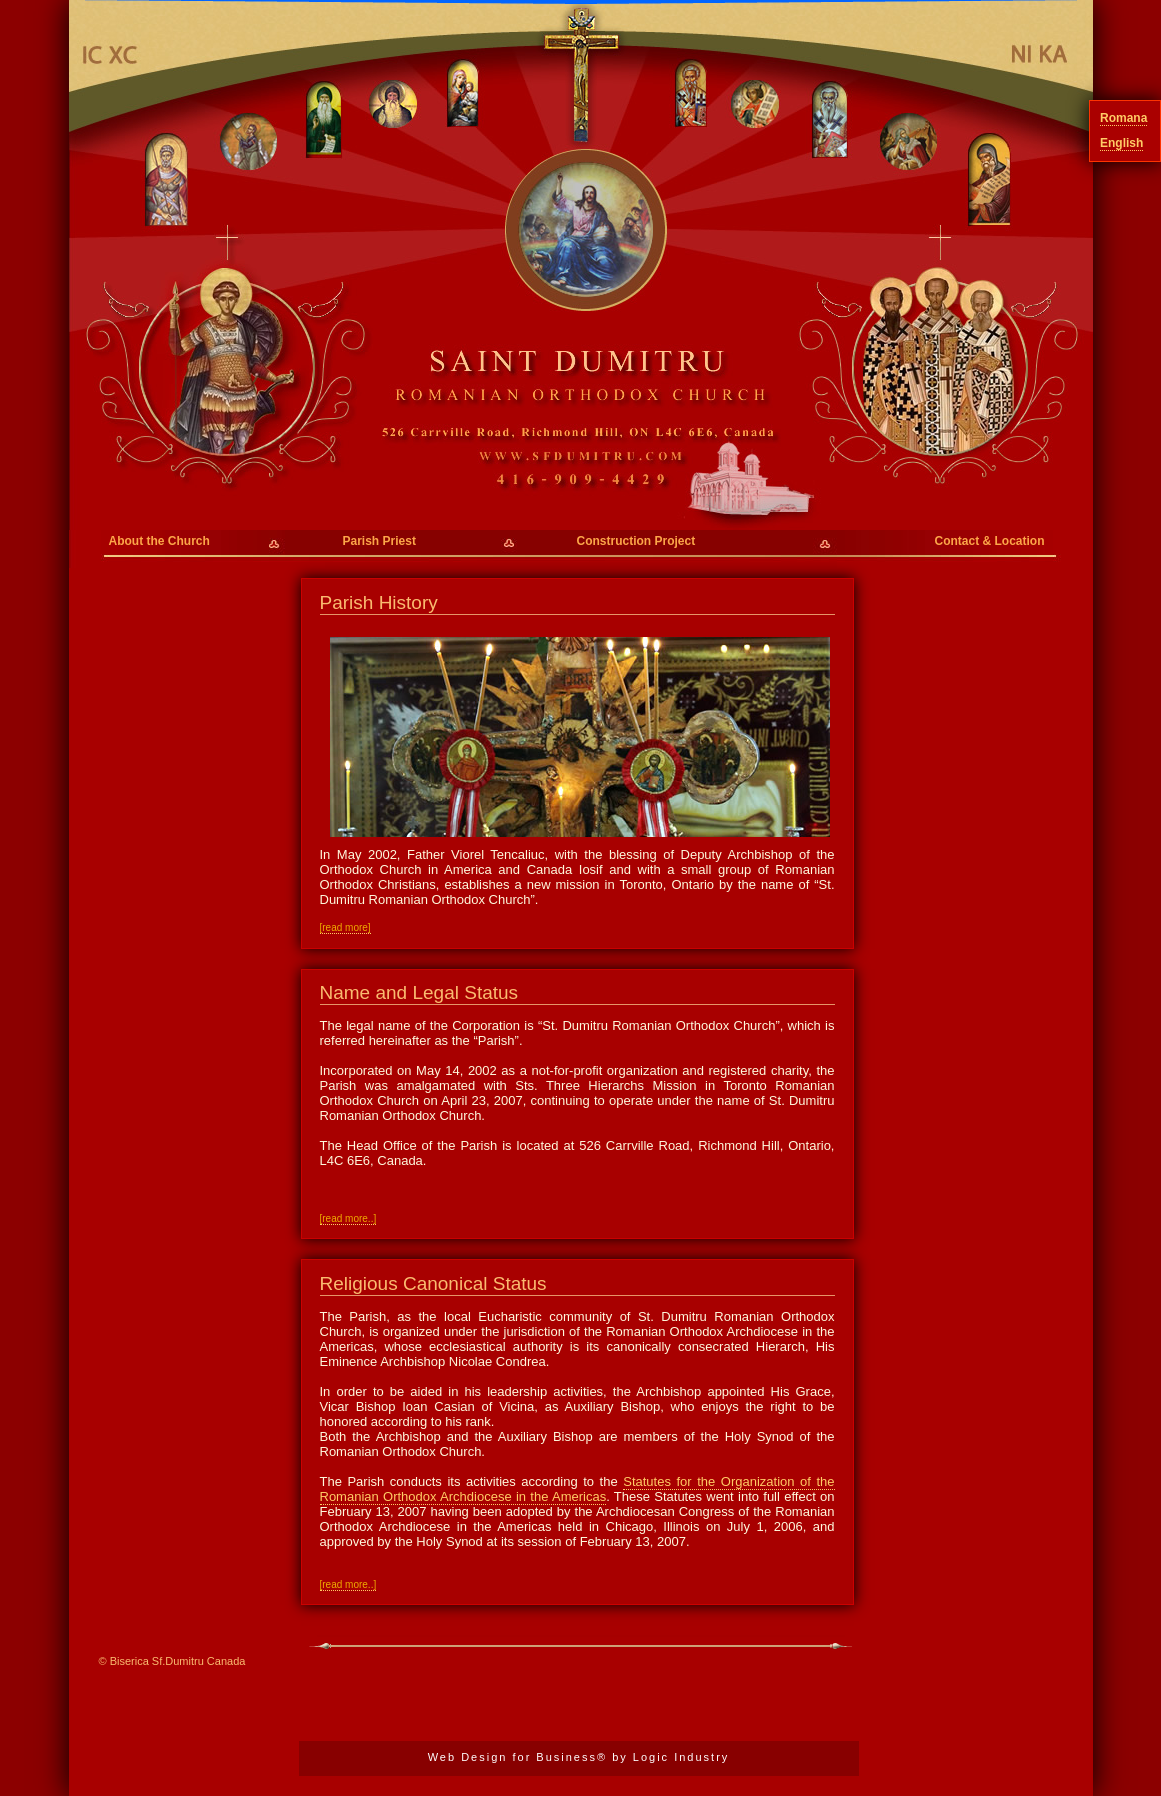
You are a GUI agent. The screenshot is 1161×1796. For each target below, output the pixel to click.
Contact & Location (990, 541)
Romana (1123, 118)
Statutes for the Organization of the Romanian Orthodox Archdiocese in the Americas (577, 1489)
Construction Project (636, 541)
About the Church (159, 541)
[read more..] (348, 1218)
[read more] (345, 927)
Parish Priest (379, 541)
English (1121, 143)
